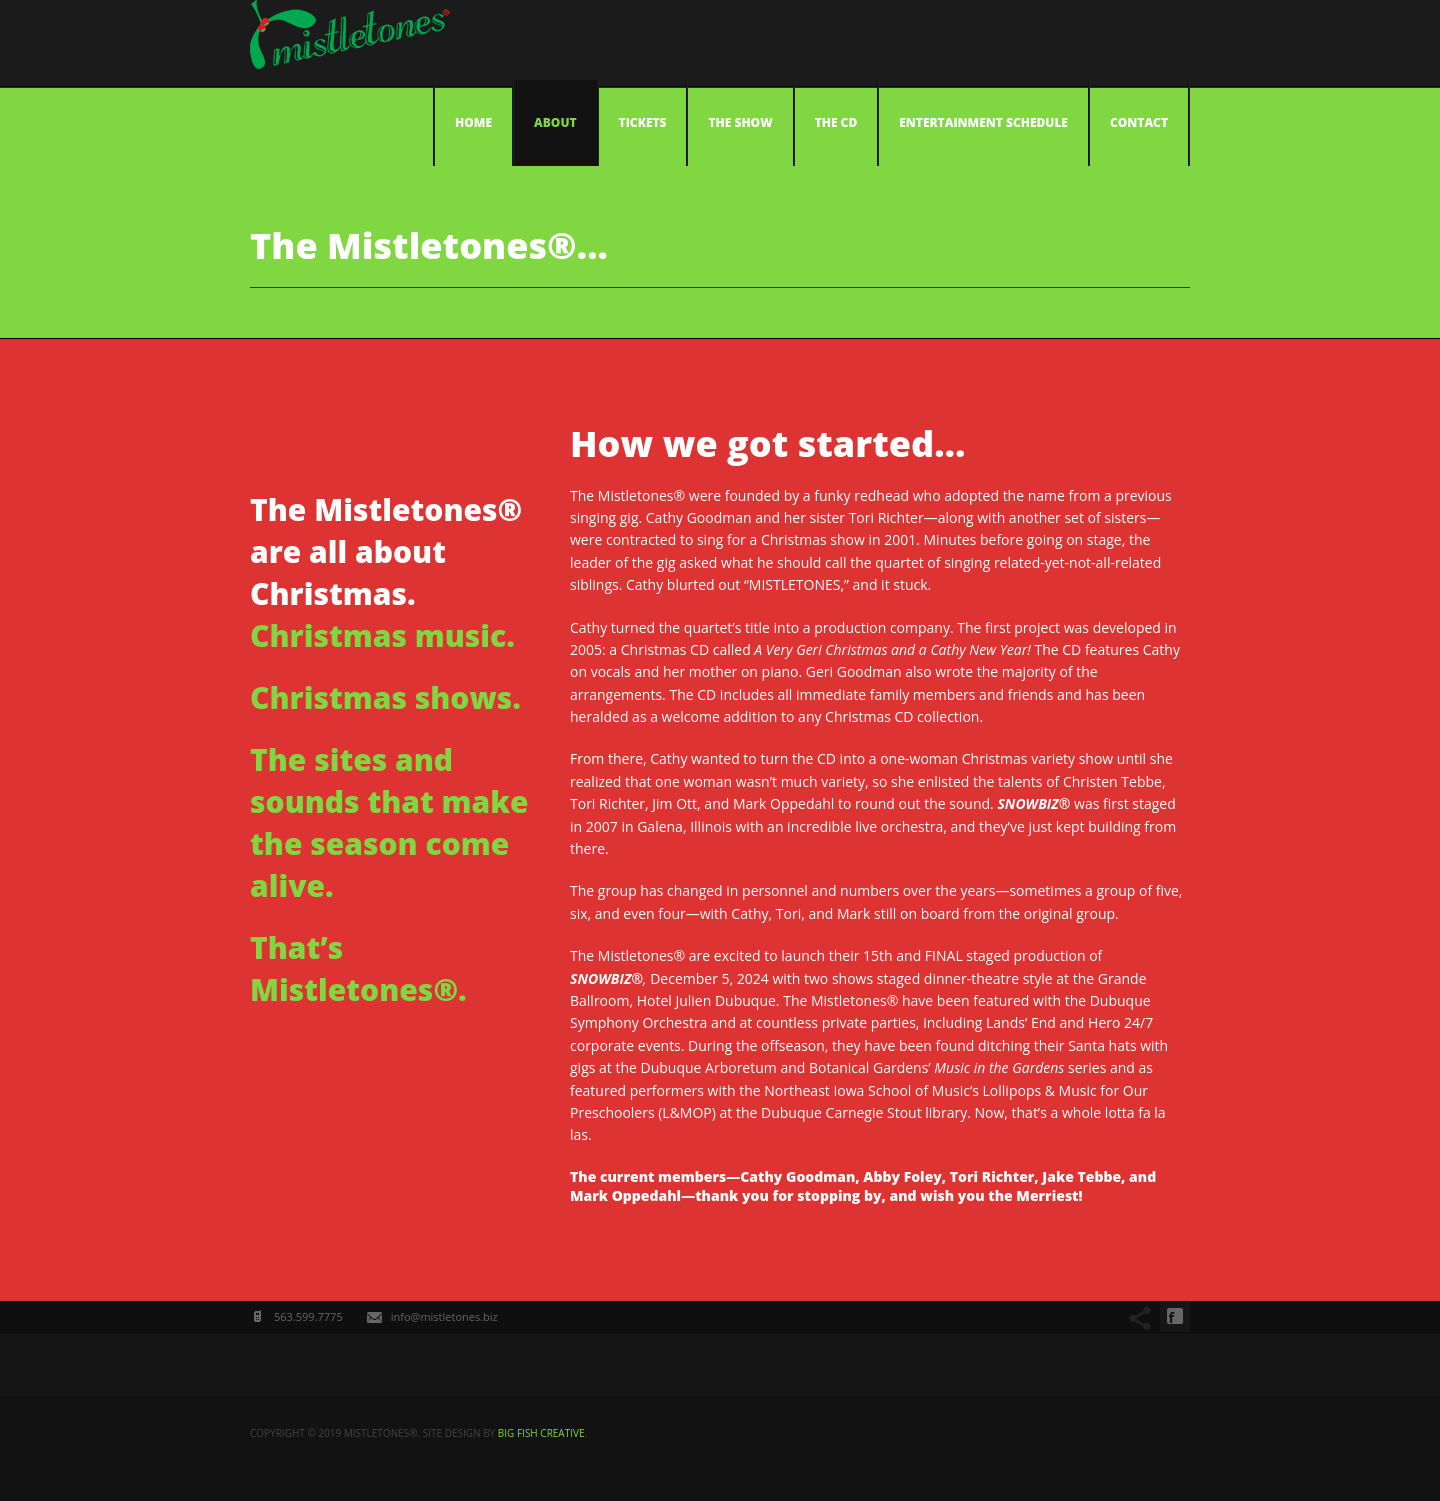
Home (473, 122)
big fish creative (541, 1433)
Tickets (643, 122)
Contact (1139, 122)
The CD (836, 122)
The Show (740, 122)
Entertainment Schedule (983, 122)
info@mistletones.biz (444, 1316)
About (555, 122)
